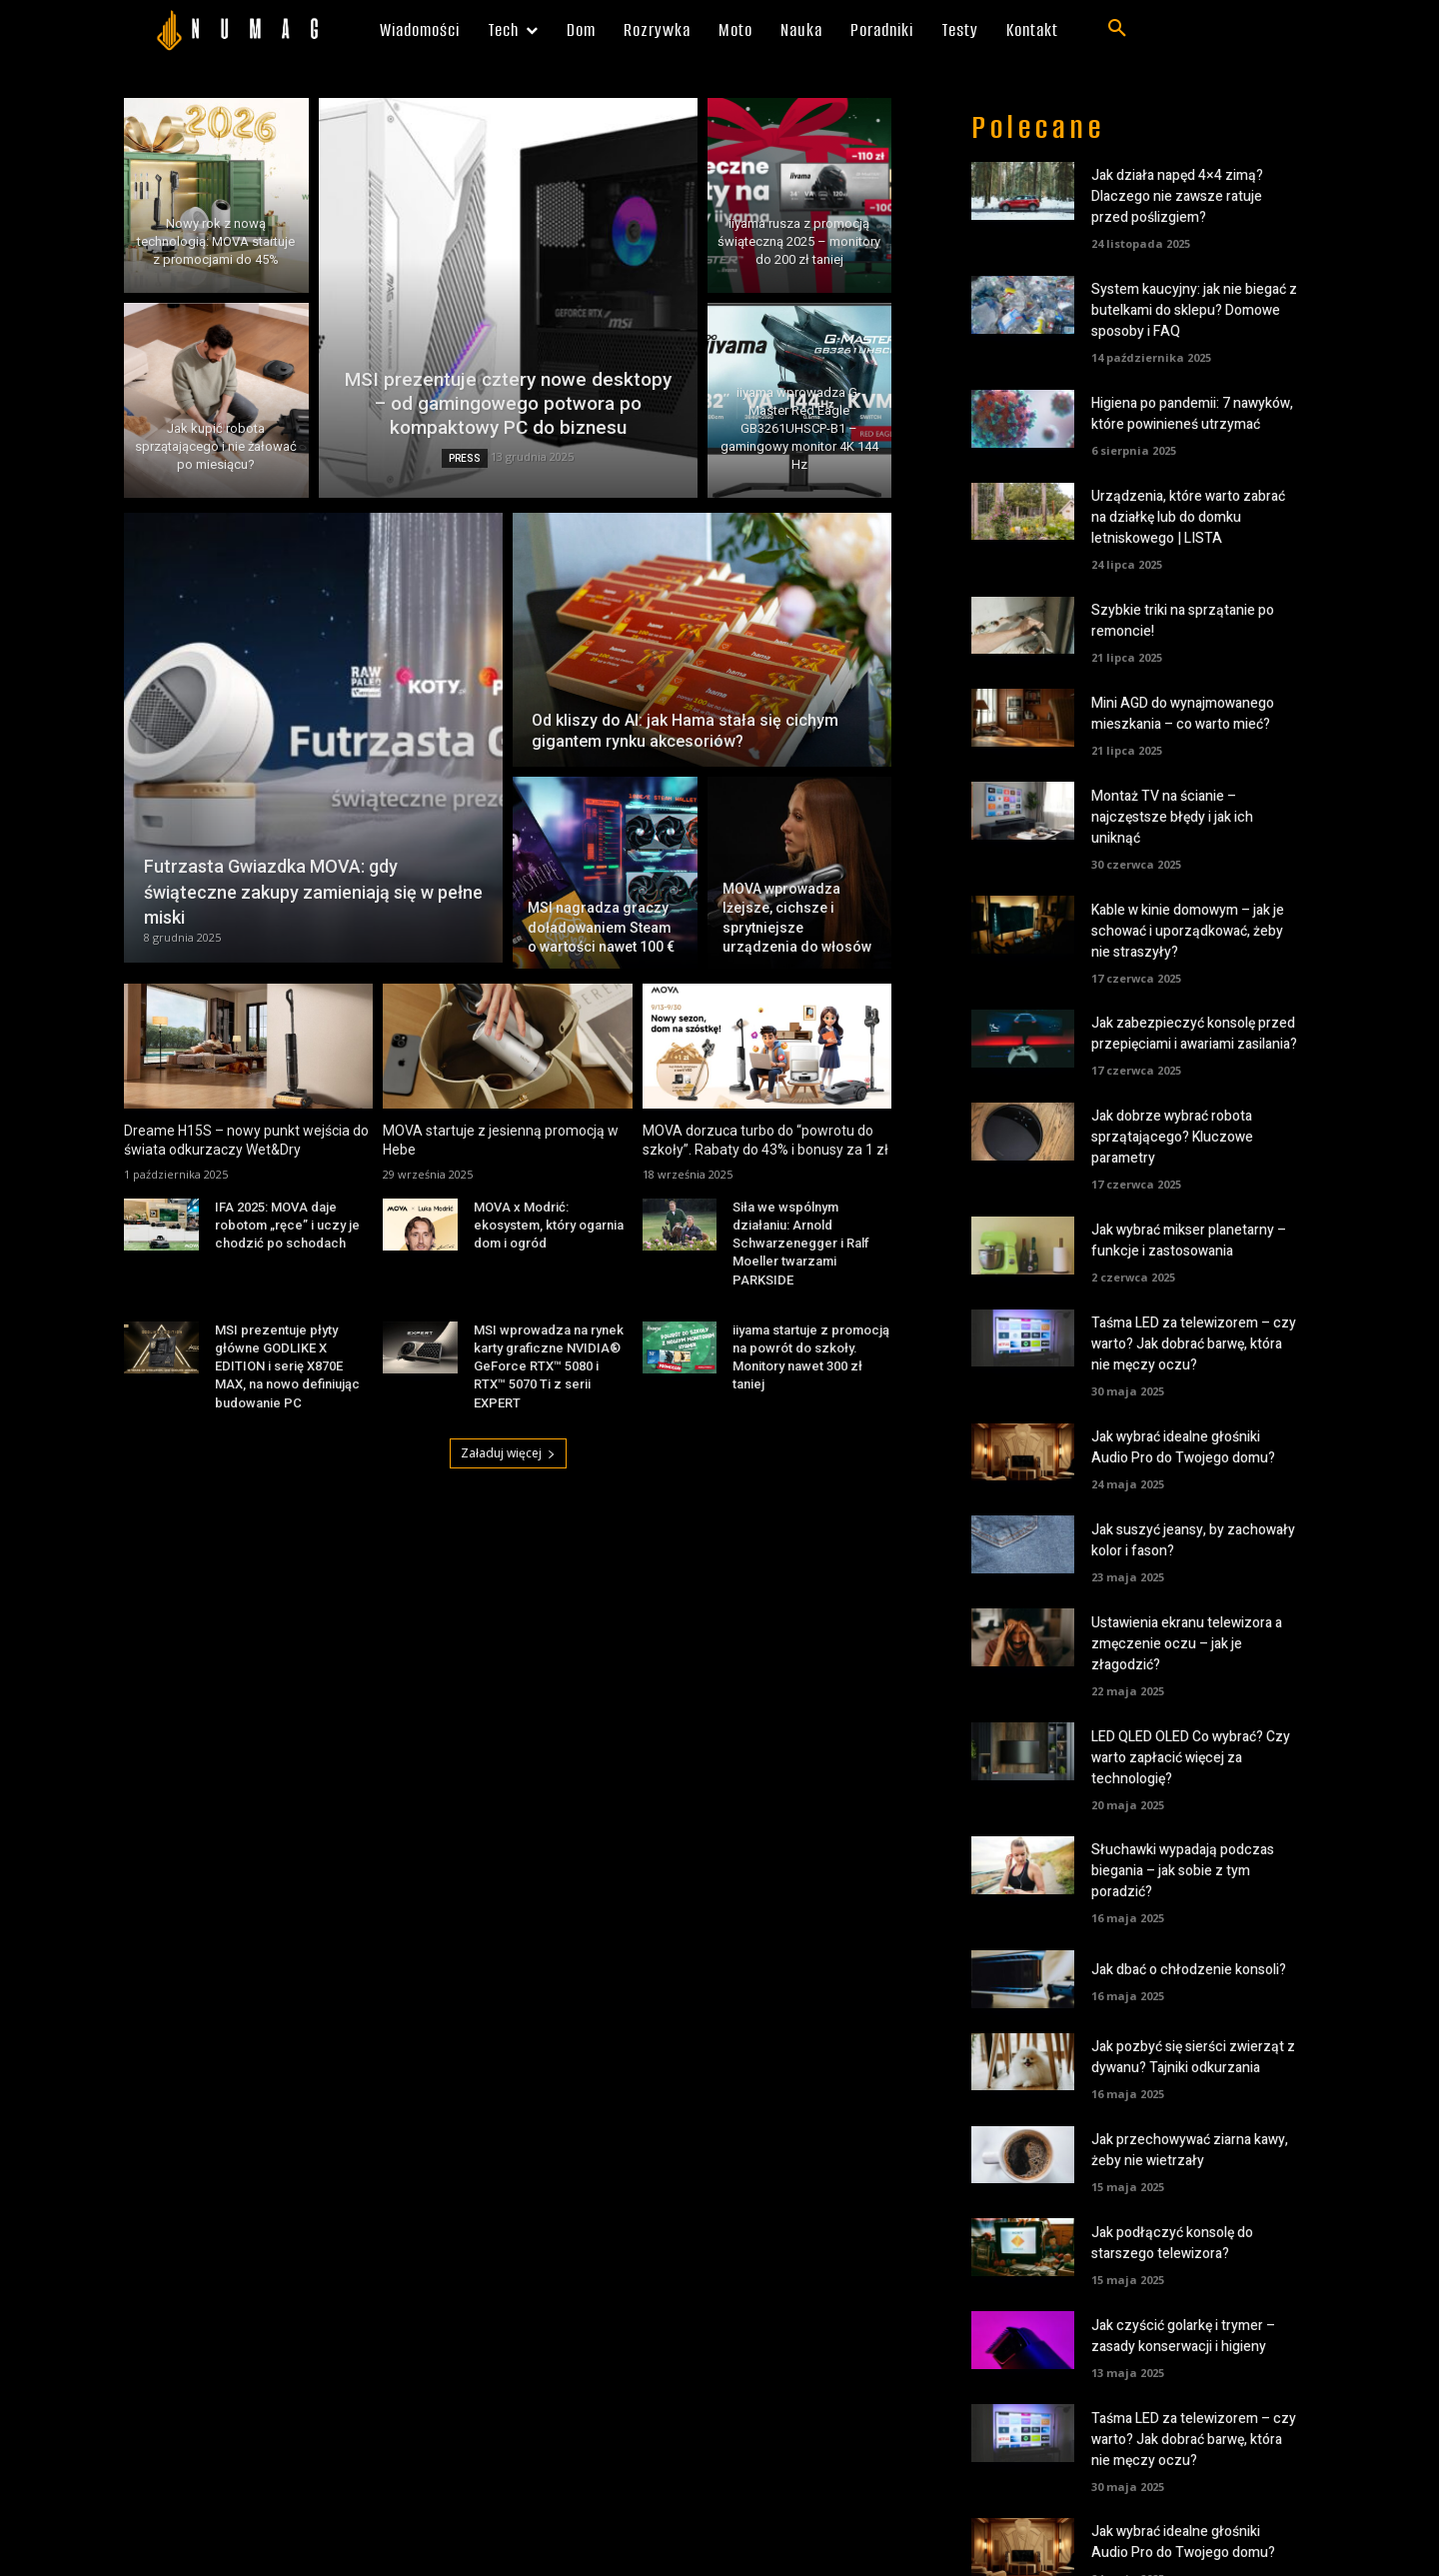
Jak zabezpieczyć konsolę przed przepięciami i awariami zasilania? (1194, 1034)
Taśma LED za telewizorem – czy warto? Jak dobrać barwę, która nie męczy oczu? (1193, 1343)
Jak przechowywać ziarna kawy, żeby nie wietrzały (1189, 2150)
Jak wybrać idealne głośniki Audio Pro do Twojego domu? (1183, 1447)
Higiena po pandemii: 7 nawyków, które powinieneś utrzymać (1192, 414)
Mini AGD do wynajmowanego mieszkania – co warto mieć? (1182, 714)
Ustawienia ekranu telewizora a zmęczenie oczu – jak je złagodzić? (1186, 1643)
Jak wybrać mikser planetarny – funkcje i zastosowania (1188, 1241)
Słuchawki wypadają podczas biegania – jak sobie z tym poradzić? (1182, 1870)
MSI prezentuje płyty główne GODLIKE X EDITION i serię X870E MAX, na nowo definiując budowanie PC (287, 1366)
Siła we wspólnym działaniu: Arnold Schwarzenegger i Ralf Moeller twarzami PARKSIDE (800, 1244)
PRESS (465, 458)
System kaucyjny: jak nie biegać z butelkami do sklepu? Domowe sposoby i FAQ (1194, 310)
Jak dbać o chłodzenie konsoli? (1188, 1969)
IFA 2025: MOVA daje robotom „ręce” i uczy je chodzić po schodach (287, 1225)
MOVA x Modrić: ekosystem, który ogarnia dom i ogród (549, 1225)
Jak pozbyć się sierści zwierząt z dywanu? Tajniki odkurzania (1193, 2057)
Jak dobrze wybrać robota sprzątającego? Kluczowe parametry (1172, 1137)
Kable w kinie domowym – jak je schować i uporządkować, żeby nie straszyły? (1187, 931)
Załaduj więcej (508, 1452)
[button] (1117, 29)
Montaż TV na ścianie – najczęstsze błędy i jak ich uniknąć (1172, 817)
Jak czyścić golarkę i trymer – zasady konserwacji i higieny (1183, 2336)
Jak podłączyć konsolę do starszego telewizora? (1172, 2243)
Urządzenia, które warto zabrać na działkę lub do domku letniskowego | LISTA (1188, 517)
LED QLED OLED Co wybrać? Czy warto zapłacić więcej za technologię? (1190, 1757)
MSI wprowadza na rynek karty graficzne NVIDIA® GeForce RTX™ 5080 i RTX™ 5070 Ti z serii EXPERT (549, 1366)
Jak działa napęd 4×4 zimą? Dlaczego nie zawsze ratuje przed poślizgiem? (1177, 196)
